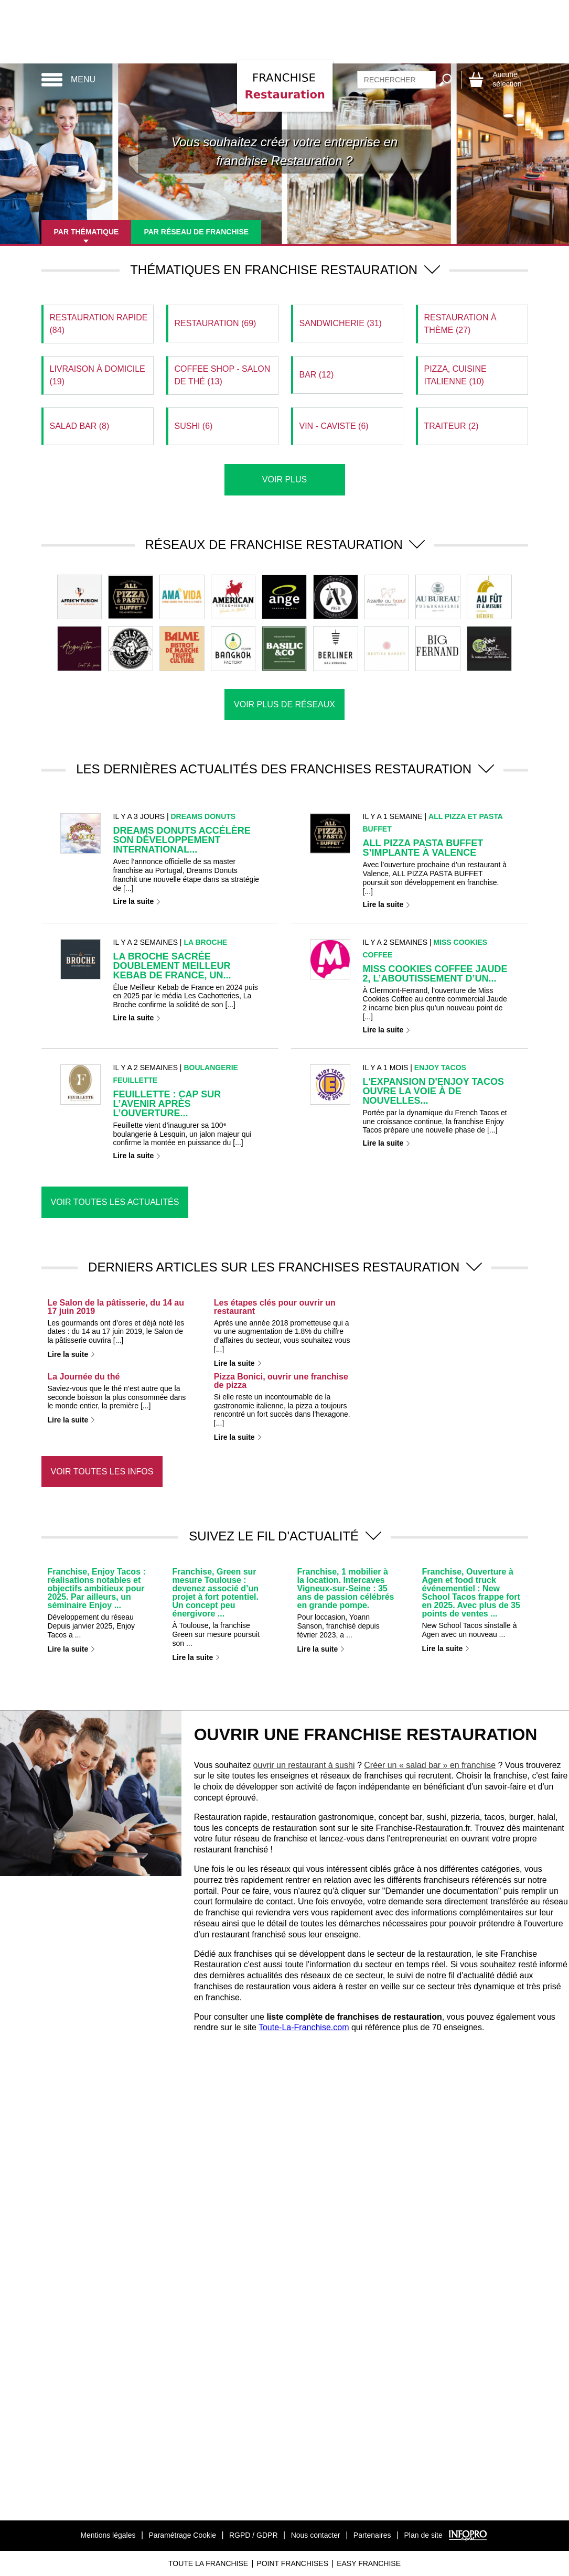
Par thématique (86, 232)
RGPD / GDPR (253, 2535)
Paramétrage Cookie (182, 2535)
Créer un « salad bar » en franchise (430, 1765)
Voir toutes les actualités (115, 1202)
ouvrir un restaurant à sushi (304, 1765)
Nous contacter (315, 2535)
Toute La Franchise (208, 2563)
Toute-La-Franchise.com (304, 2027)
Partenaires (372, 2535)
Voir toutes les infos (102, 1471)
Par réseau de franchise (196, 232)
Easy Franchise (369, 2563)
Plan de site (423, 2535)
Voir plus (284, 479)
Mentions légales (107, 2535)
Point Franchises (292, 2563)
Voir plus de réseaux (284, 704)
